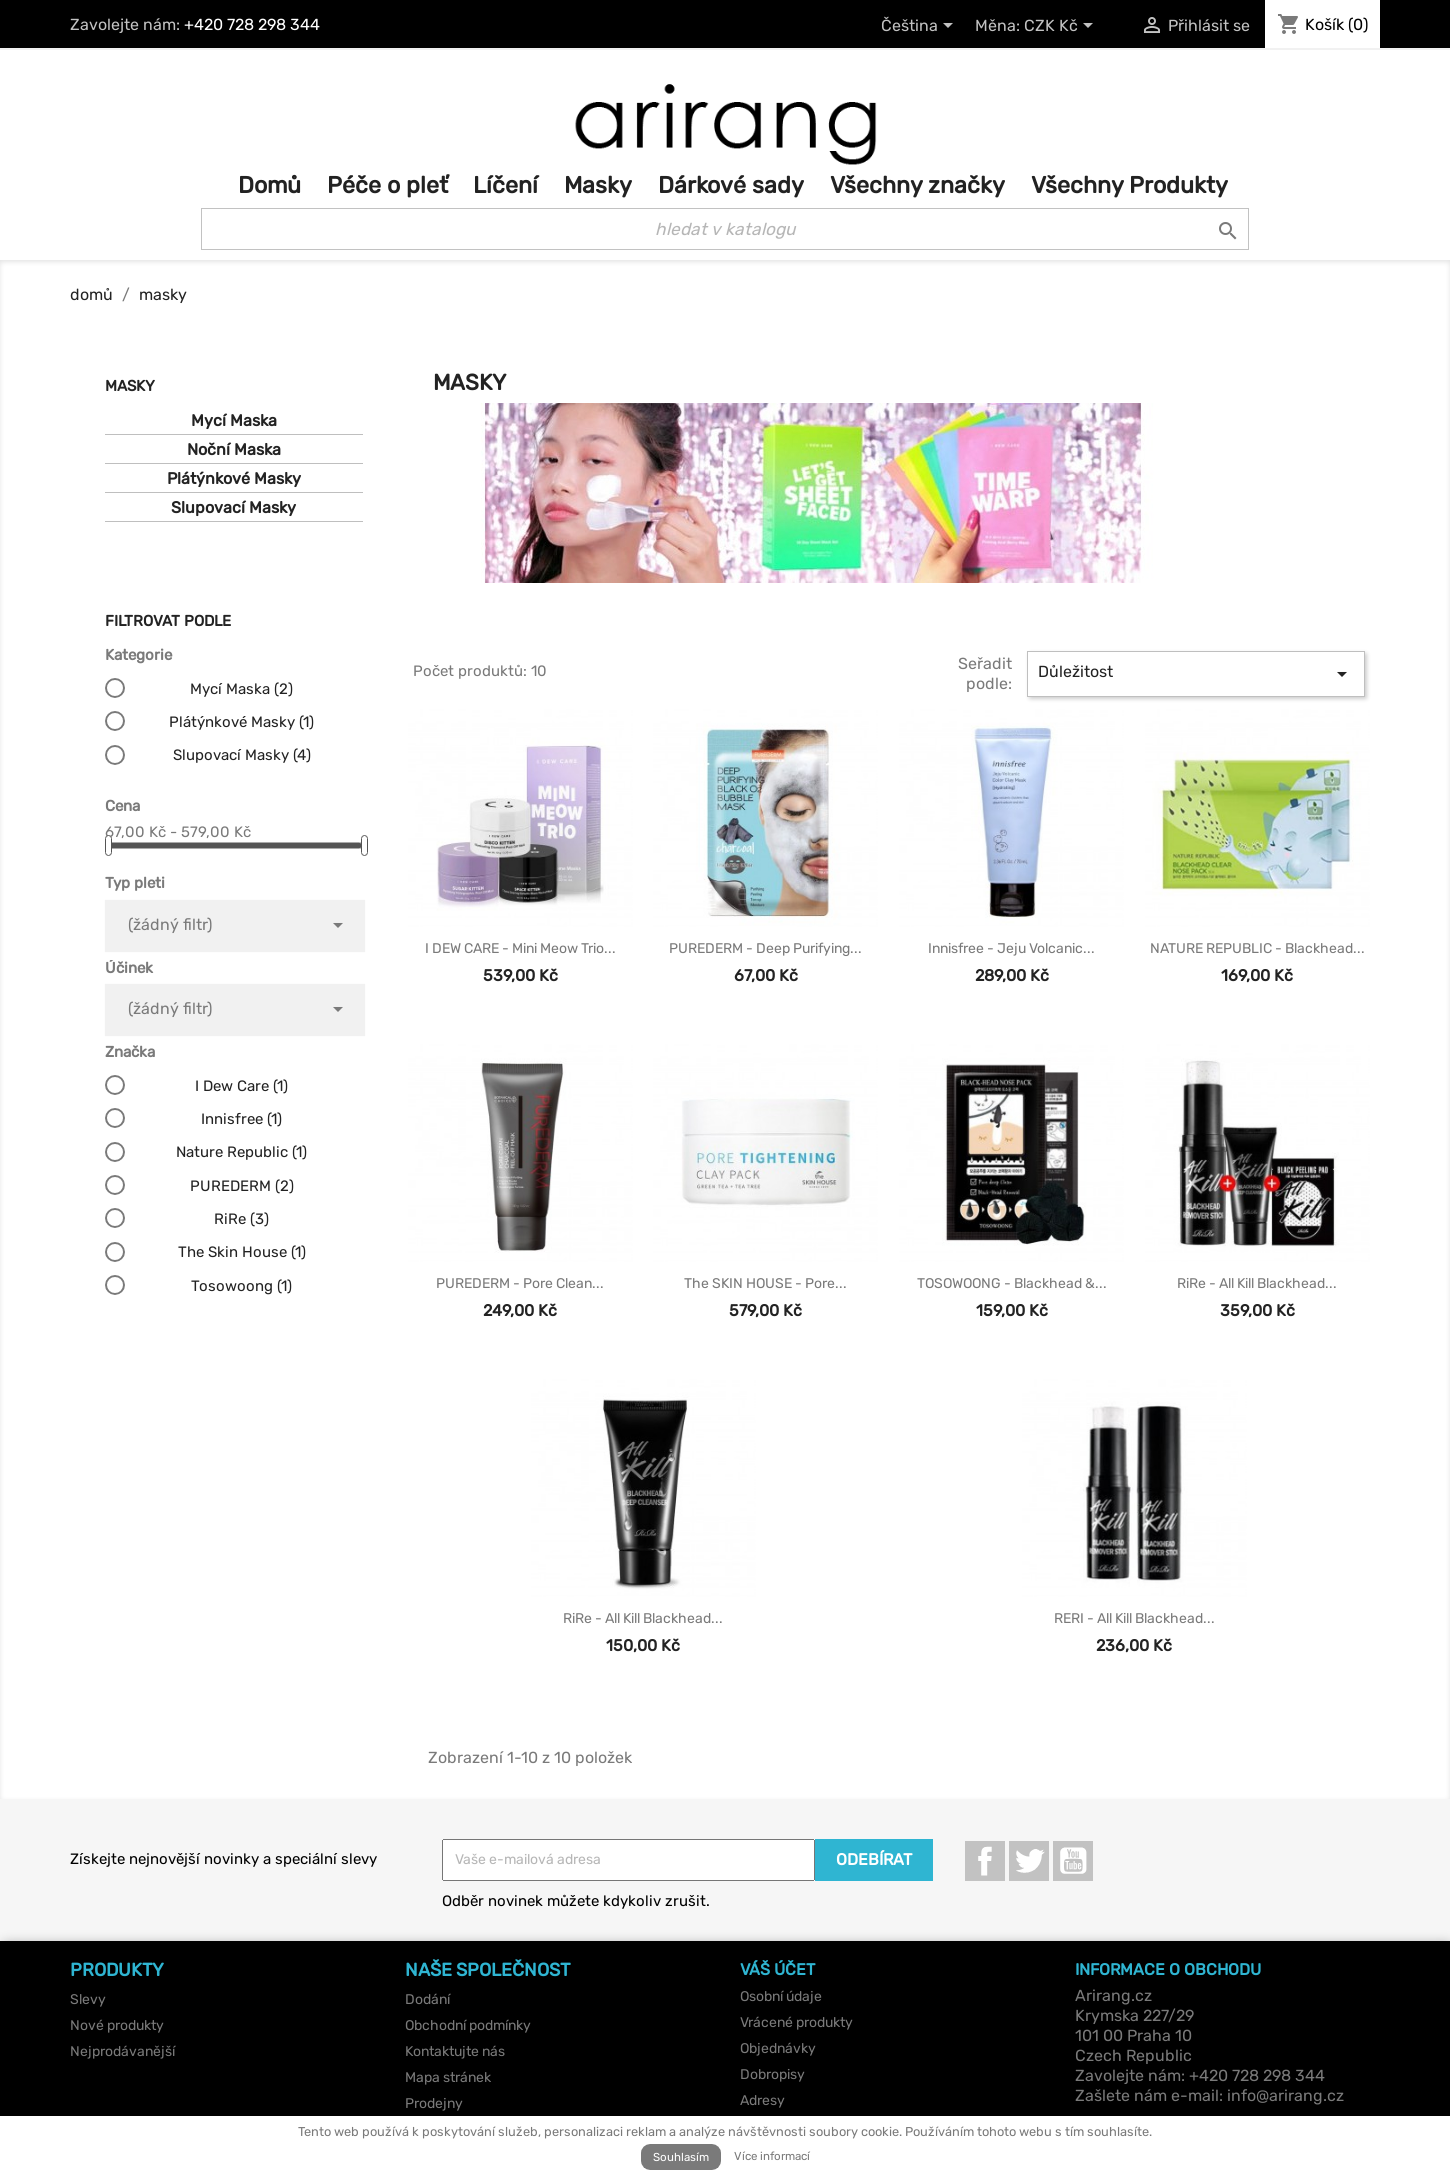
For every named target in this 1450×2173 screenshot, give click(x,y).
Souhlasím (681, 2157)
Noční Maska (234, 449)
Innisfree (241, 1119)
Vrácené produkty (796, 2022)
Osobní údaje (781, 1996)
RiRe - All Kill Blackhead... (1257, 1283)
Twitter (1029, 1861)
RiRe (241, 1219)
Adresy (762, 2100)
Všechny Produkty (1129, 185)
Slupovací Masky (233, 507)
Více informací (772, 2156)
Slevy (88, 1999)
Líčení (505, 185)
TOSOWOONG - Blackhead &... (1012, 1283)
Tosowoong (241, 1286)
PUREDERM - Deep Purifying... (765, 948)
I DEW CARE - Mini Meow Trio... (520, 948)
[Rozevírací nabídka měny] (1062, 27)
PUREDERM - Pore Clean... (520, 1283)
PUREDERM (242, 1186)
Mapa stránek (448, 2077)
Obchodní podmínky (468, 2025)
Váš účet (777, 1969)
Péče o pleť (387, 185)
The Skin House (242, 1252)
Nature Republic (241, 1152)
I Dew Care (241, 1086)
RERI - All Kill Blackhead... (1134, 1618)
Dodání (427, 1999)
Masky (598, 185)
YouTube (1073, 1861)
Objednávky (778, 2048)
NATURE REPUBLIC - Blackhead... (1257, 948)
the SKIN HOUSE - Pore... (765, 1283)
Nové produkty (117, 2025)
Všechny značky (917, 185)
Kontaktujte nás (455, 2051)
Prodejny (434, 2103)
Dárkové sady (731, 185)
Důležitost (1196, 674)
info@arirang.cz (1285, 2095)
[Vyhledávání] (725, 229)
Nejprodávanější (122, 2051)
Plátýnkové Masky (234, 478)
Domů (269, 185)
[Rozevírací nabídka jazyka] (920, 27)
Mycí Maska (234, 420)
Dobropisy (772, 2074)
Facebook (985, 1861)
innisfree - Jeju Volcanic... (1011, 948)
